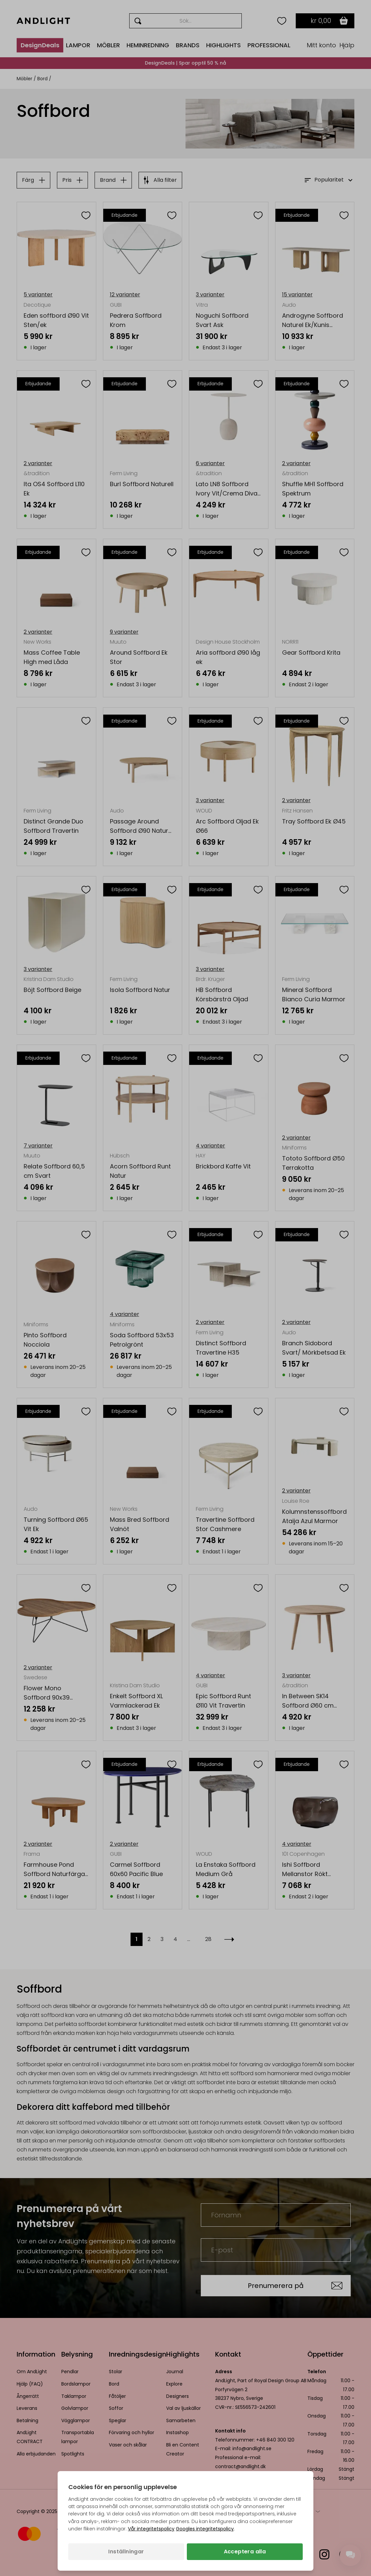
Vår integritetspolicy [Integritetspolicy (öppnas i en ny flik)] (151, 2528)
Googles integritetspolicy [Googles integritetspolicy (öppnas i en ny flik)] (205, 2528)
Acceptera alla (245, 2551)
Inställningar (126, 2551)
